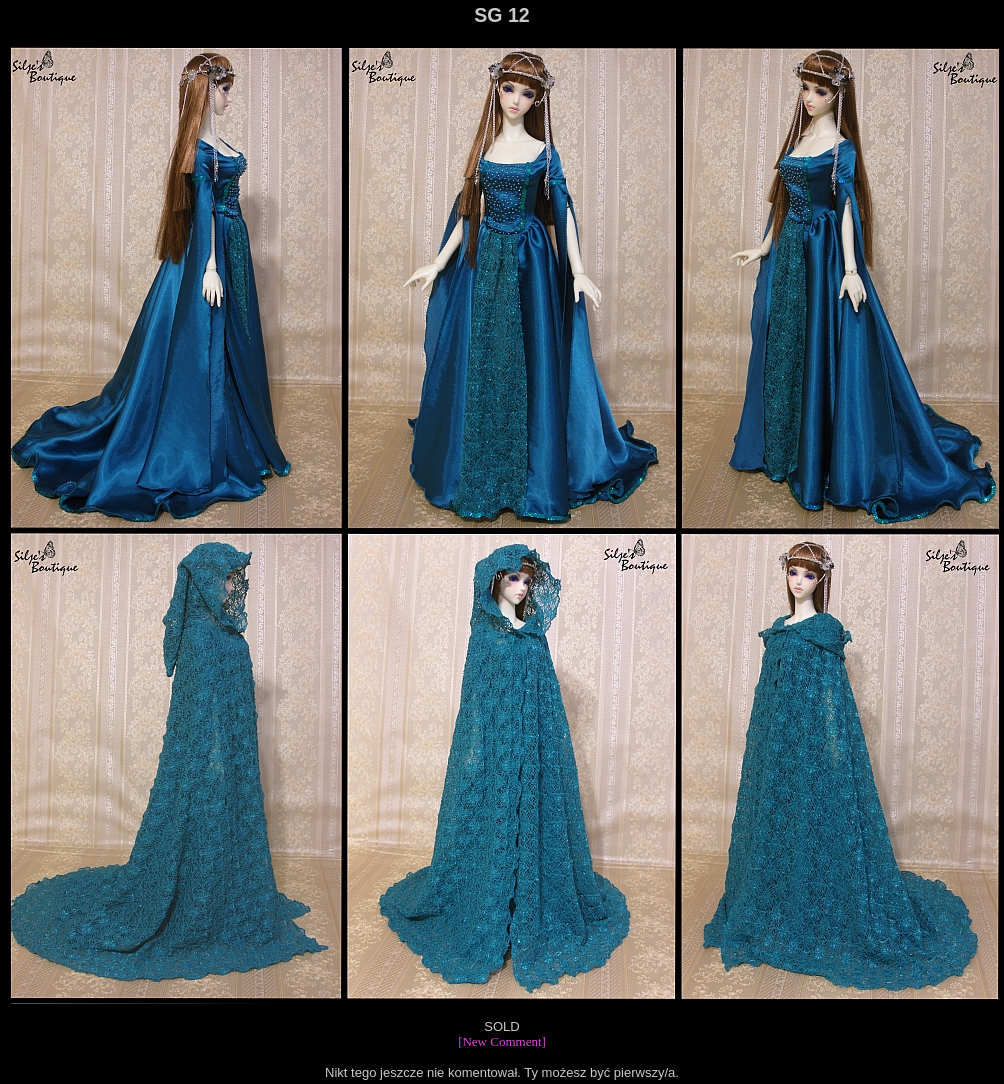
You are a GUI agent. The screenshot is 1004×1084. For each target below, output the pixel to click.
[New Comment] (502, 1041)
